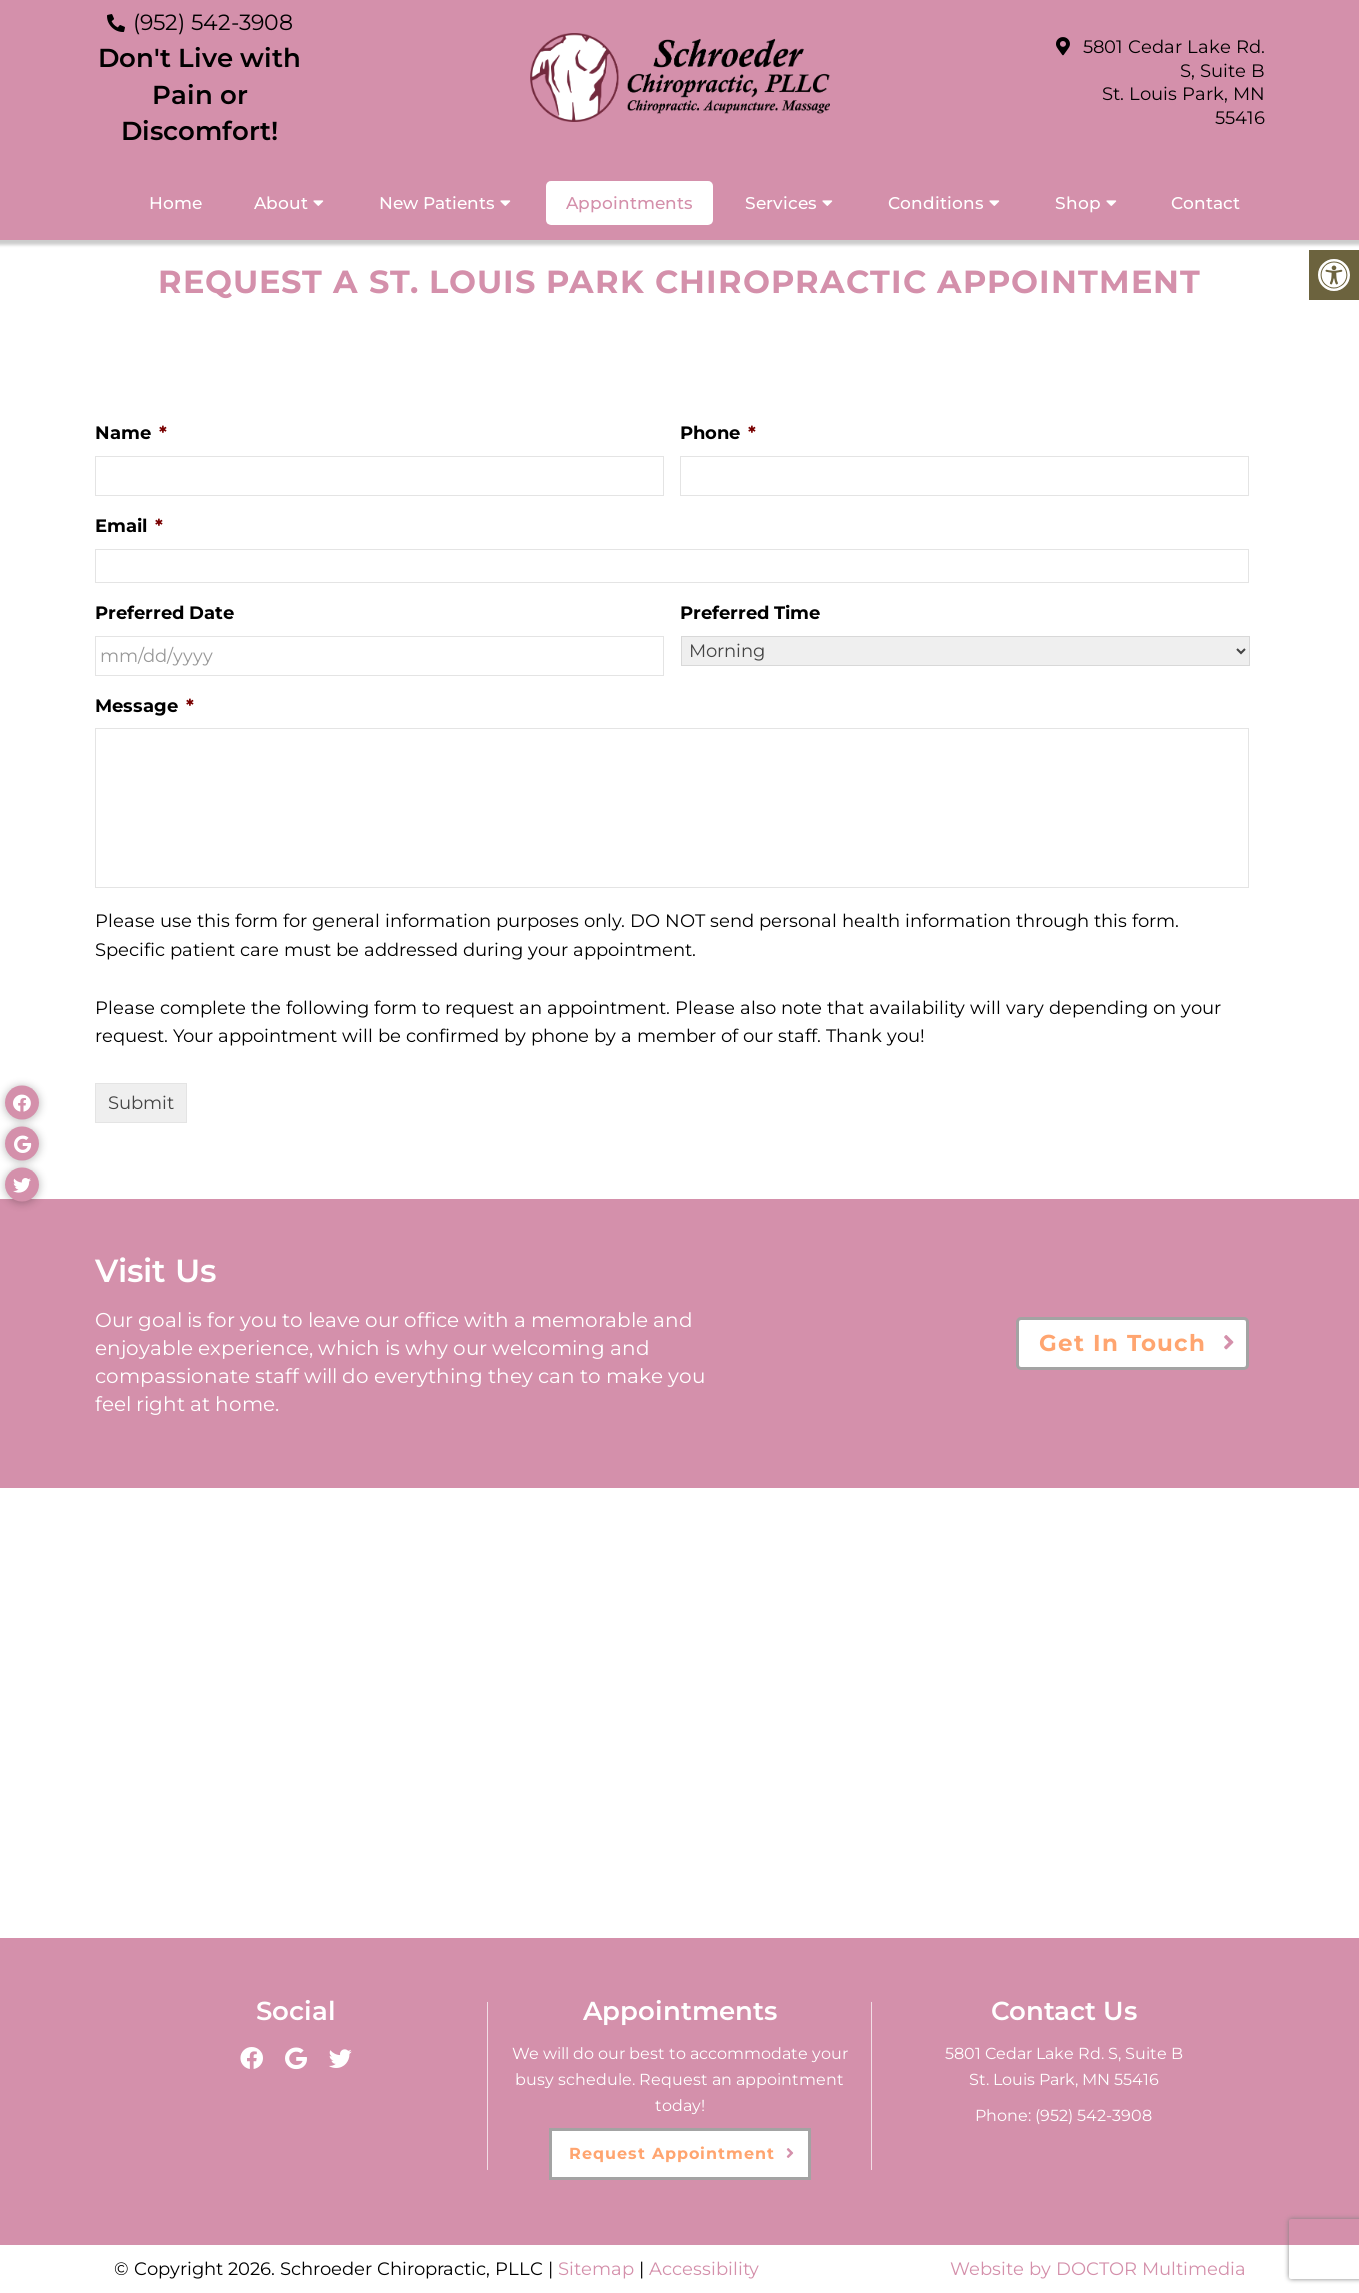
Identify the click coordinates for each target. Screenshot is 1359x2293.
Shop (1078, 203)
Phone (718, 433)
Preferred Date (164, 613)
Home (175, 203)
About (281, 203)
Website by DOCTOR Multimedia (1098, 2269)
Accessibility (704, 2269)
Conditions (936, 203)
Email (129, 526)
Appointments (629, 203)
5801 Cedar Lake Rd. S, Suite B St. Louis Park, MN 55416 (1174, 82)
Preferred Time (750, 613)
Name (131, 433)
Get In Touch (1122, 1343)
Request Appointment (672, 2153)
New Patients (437, 203)
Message (144, 706)
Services (781, 203)
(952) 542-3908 (213, 22)
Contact (1205, 203)
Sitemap (596, 2269)
